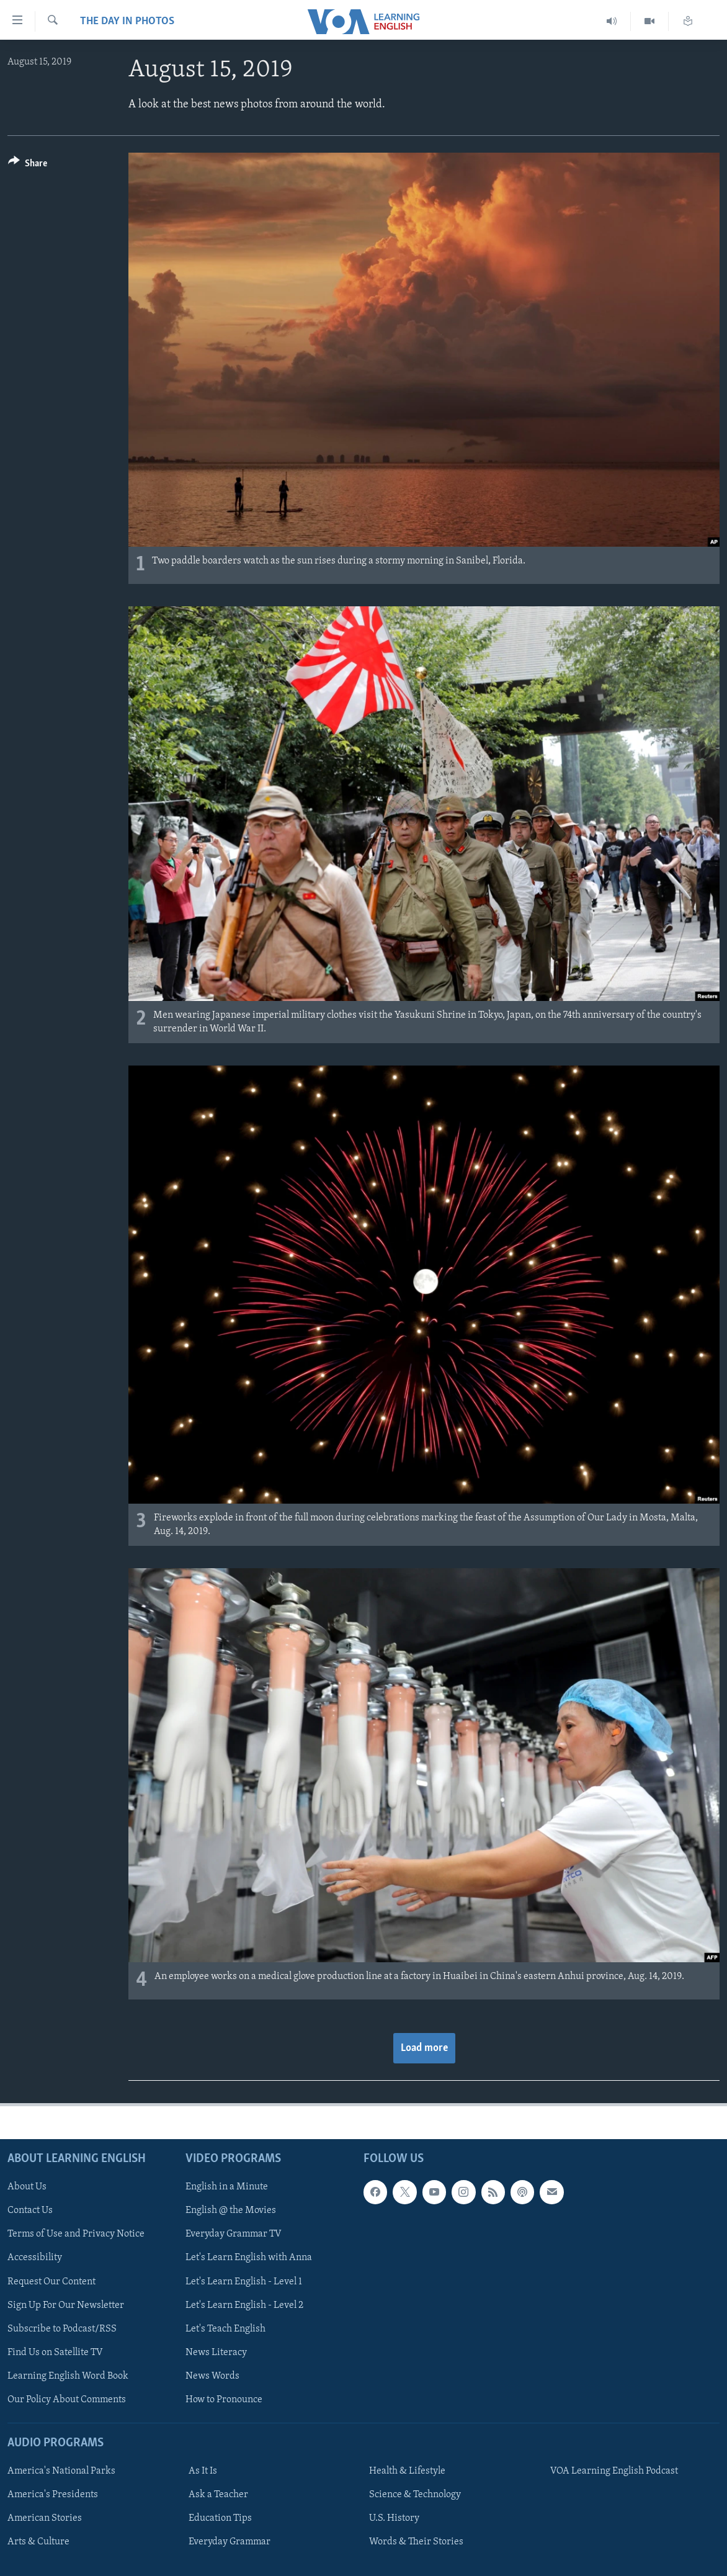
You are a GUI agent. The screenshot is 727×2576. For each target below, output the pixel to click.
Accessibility (34, 2258)
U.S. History (394, 2518)
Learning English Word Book (67, 2376)
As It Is (203, 2471)
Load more (424, 2048)
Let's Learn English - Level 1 (243, 2282)
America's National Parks (61, 2471)
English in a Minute (226, 2187)
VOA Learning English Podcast (614, 2471)
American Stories (44, 2518)
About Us (27, 2187)
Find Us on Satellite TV (55, 2353)
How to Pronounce (223, 2400)
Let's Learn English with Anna (248, 2258)
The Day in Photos (127, 21)
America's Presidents (52, 2495)
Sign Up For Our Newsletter (65, 2305)
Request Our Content (51, 2282)
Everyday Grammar (229, 2542)
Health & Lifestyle (407, 2471)
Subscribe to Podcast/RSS (62, 2329)
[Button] (27, 165)
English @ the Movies (230, 2210)
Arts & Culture (38, 2542)
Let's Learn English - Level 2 (244, 2305)
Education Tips (220, 2518)
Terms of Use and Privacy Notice (76, 2234)
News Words (212, 2376)
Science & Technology (415, 2495)
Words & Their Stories (416, 2542)
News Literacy (216, 2353)
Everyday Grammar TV (233, 2234)
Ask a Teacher (218, 2495)
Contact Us (30, 2210)
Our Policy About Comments (66, 2400)
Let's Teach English (225, 2329)
